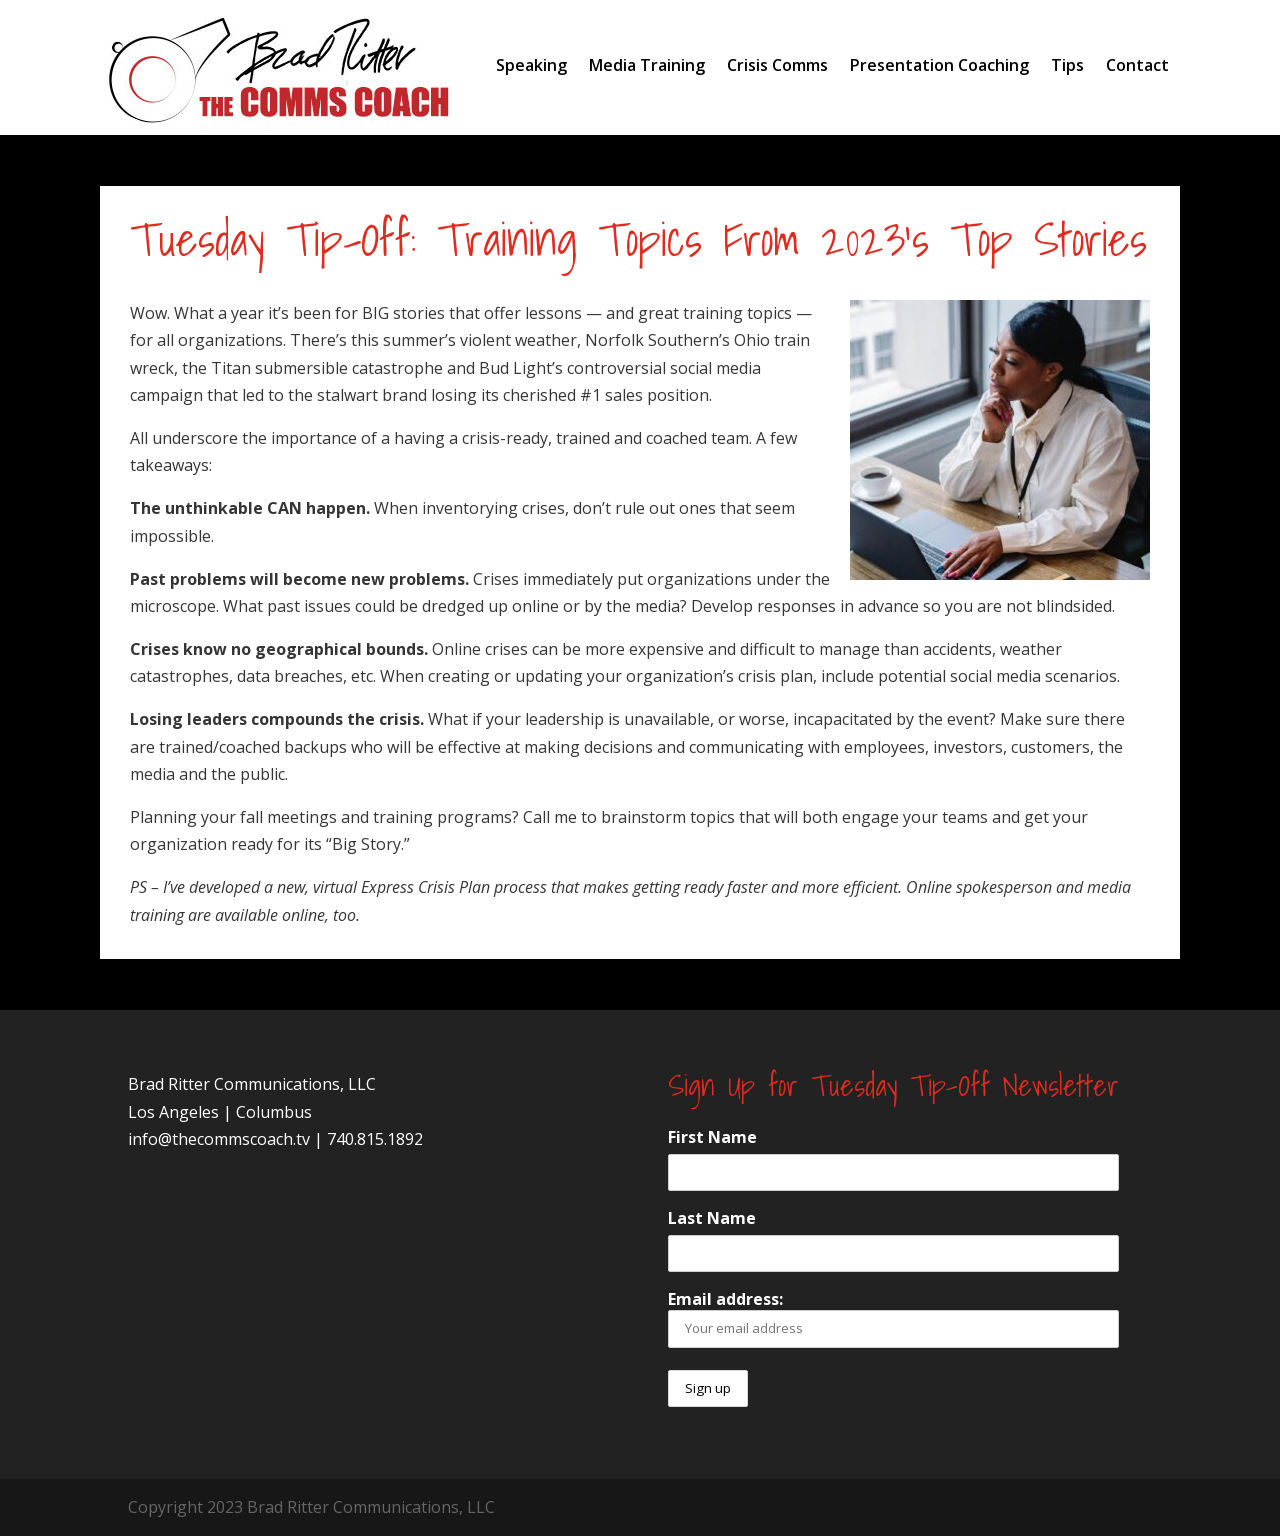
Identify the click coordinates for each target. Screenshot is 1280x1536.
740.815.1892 (375, 1139)
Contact (1137, 65)
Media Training (647, 65)
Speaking (531, 65)
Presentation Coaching (939, 65)
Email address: (893, 1317)
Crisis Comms (777, 65)
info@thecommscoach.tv (219, 1139)
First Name (712, 1137)
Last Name (712, 1218)
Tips (1067, 65)
